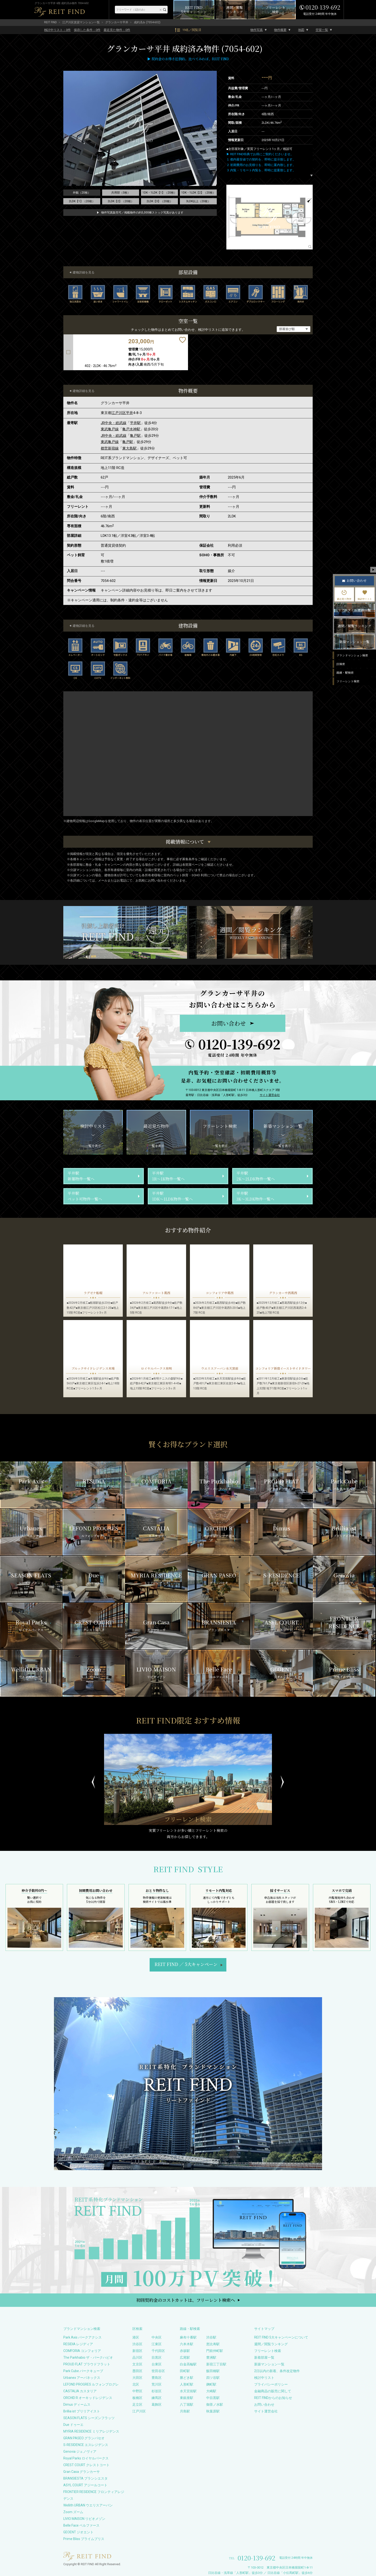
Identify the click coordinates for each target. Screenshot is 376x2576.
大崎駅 (211, 2391)
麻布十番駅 (188, 2337)
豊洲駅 (211, 2357)
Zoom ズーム (73, 2512)
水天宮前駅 (188, 2391)
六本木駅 (186, 2344)
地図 (301, 30)
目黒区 (157, 2357)
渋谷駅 (211, 2337)
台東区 (157, 2364)
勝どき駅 (186, 2378)
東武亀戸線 (110, 429)
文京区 (137, 2364)
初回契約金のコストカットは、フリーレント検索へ (185, 2300)
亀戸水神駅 (131, 429)
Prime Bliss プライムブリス (83, 2539)
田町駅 (185, 2371)
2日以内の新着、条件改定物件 (277, 2371)
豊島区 (157, 2378)
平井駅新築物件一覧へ (81, 1176)
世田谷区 (158, 2371)
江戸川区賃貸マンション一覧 (81, 22)
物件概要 (280, 30)
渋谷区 (137, 2344)
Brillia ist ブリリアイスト (81, 2411)
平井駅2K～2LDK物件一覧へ (255, 1176)
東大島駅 (129, 448)
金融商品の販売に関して (272, 2391)
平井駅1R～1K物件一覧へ (168, 1176)
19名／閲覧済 (191, 30)
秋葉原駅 (213, 2411)
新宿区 (137, 2351)
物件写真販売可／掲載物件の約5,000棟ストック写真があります (142, 212)
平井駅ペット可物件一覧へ (85, 1196)
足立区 (137, 2404)
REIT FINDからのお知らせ (273, 2398)
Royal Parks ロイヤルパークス (86, 2458)
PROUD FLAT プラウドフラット (86, 2364)
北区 (135, 2384)
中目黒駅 (213, 2398)
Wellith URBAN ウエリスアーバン (88, 2505)
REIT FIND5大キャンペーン (185, 1964)
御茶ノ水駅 (214, 2404)
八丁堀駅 (186, 2404)
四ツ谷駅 (213, 2378)
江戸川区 (119, 413)
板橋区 (137, 2398)
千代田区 (158, 2351)
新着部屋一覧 (264, 2357)
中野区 (137, 2391)
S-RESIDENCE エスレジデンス (85, 2445)
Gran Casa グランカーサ (81, 2472)
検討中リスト (264, 2378)
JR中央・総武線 (113, 423)
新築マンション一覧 (269, 2364)
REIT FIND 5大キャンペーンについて (281, 2337)
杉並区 (157, 2391)
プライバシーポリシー (271, 2384)
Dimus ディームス (76, 2404)
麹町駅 (211, 2384)
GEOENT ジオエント (78, 2532)
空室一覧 (322, 30)
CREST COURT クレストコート (86, 2465)
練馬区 (157, 2398)
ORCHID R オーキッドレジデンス (87, 2398)
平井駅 (135, 423)
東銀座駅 (186, 2398)
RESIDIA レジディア (78, 2344)
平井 (129, 413)
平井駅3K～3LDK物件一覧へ (255, 1196)
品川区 (137, 2357)
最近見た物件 (344, 595)
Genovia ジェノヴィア (79, 2451)
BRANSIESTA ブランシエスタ (85, 2478)
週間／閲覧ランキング (271, 2344)
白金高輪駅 (188, 2364)
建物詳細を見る (83, 272)
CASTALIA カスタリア (80, 2391)
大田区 (137, 2378)
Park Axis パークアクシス (82, 2337)
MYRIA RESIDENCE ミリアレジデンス (91, 2431)
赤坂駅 (185, 2351)
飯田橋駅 (213, 2371)
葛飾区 (157, 2404)
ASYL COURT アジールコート (85, 2485)
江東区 (157, 2344)
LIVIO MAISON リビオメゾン (84, 2519)
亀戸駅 (135, 435)
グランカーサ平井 (116, 22)
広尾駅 (185, 2357)
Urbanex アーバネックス (81, 2378)
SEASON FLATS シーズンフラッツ (89, 2418)
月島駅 (185, 2411)
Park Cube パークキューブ (83, 2371)
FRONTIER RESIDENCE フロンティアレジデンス (93, 2495)
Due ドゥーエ (73, 2425)
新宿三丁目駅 (216, 2364)
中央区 (157, 2337)
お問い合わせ (228, 1023)
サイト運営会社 (270, 1095)
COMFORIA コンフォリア (82, 2351)
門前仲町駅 (214, 2351)
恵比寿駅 (213, 2344)
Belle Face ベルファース (81, 2525)
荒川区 (157, 2384)
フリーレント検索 (267, 2351)
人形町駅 (186, 2384)
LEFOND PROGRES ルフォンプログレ (91, 2384)
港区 (135, 2337)
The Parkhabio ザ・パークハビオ (88, 2357)
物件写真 (256, 30)
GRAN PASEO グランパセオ (84, 2438)
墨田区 (137, 2371)
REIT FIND (50, 22)
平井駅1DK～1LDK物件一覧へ (172, 1196)
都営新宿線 (110, 448)
